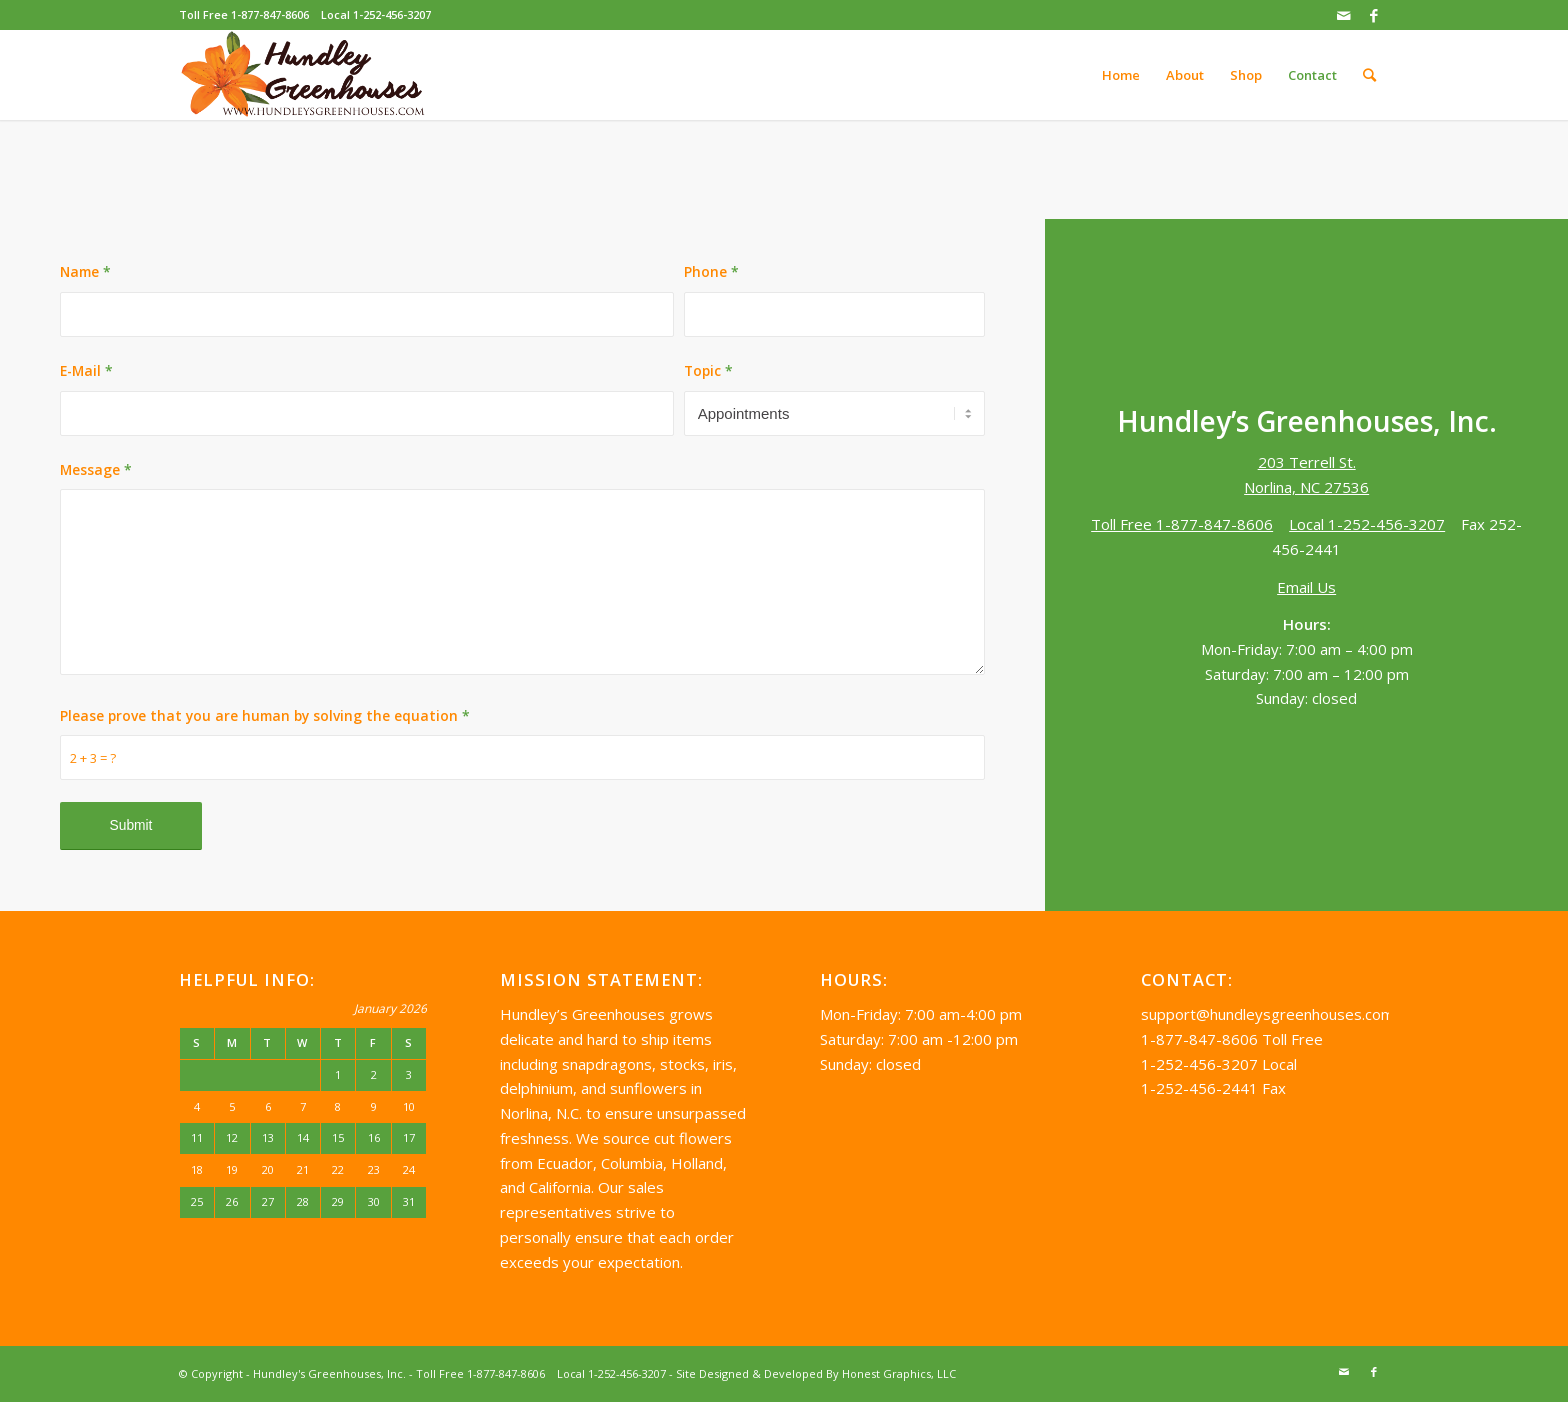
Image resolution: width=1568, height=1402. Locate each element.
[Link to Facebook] (1374, 15)
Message (96, 469)
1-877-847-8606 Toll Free (1232, 1039)
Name (85, 271)
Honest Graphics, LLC (899, 1373)
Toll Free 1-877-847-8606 (244, 14)
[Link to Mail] (1343, 15)
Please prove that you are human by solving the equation (265, 715)
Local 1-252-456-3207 (376, 14)
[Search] (1369, 75)
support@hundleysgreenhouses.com (1267, 1014)
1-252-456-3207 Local (1219, 1064)
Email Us (1306, 587)
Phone (711, 271)
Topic (708, 370)
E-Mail (86, 370)
